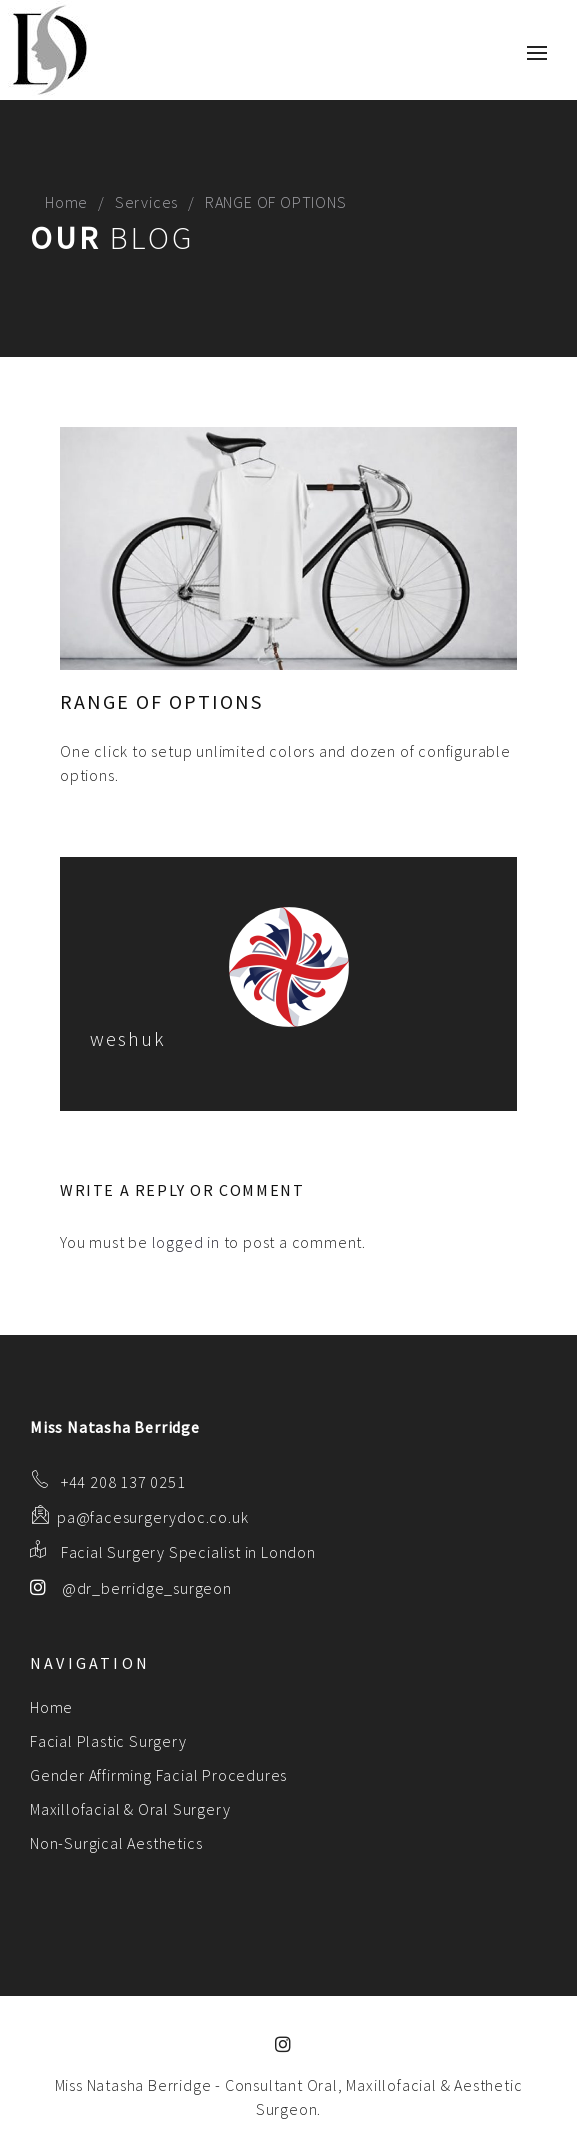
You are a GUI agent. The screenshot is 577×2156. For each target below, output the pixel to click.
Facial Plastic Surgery (108, 1741)
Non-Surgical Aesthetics (116, 1843)
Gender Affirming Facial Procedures (158, 1775)
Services (146, 202)
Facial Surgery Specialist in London (188, 1552)
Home (66, 202)
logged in (186, 1242)
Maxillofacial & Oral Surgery (130, 1809)
